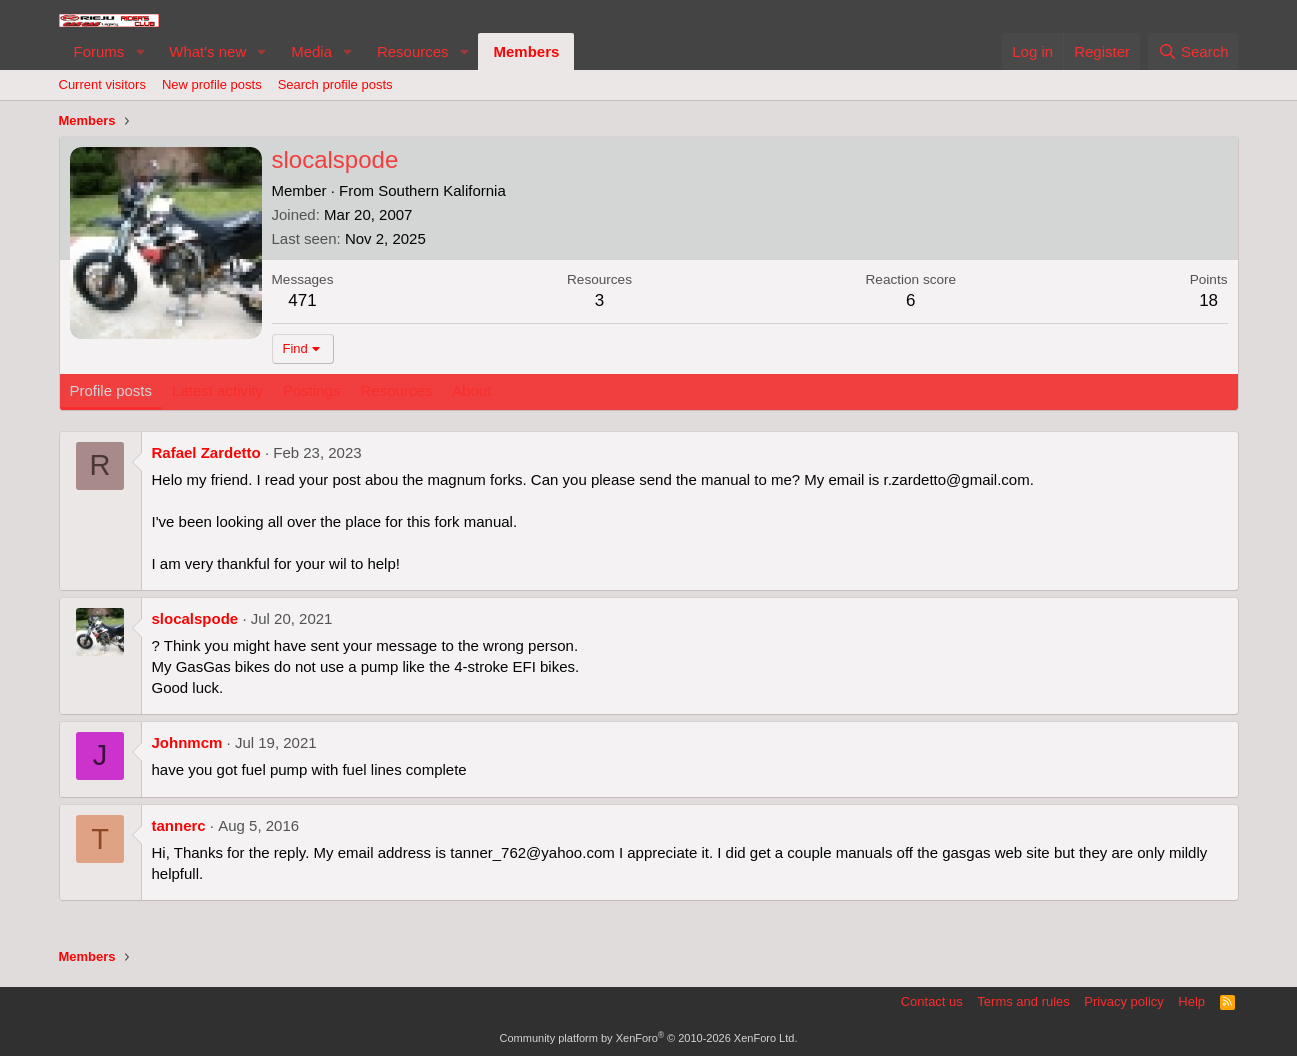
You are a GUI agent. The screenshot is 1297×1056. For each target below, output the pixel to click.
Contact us (932, 1001)
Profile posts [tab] (111, 390)
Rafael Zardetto (206, 452)
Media (311, 51)
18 (1208, 300)
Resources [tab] (396, 390)
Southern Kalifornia (442, 190)
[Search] (1193, 51)
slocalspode (195, 618)
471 (302, 300)
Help (1191, 1001)
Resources (413, 51)
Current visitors (102, 84)
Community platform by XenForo (649, 1038)
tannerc (179, 825)
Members (526, 51)
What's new (207, 51)
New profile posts (212, 84)
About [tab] (471, 390)
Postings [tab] (312, 390)
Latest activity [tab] (217, 390)
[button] (140, 51)
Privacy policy (1123, 1001)
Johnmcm (187, 742)
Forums (99, 51)
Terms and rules (1023, 1001)
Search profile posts (335, 84)
